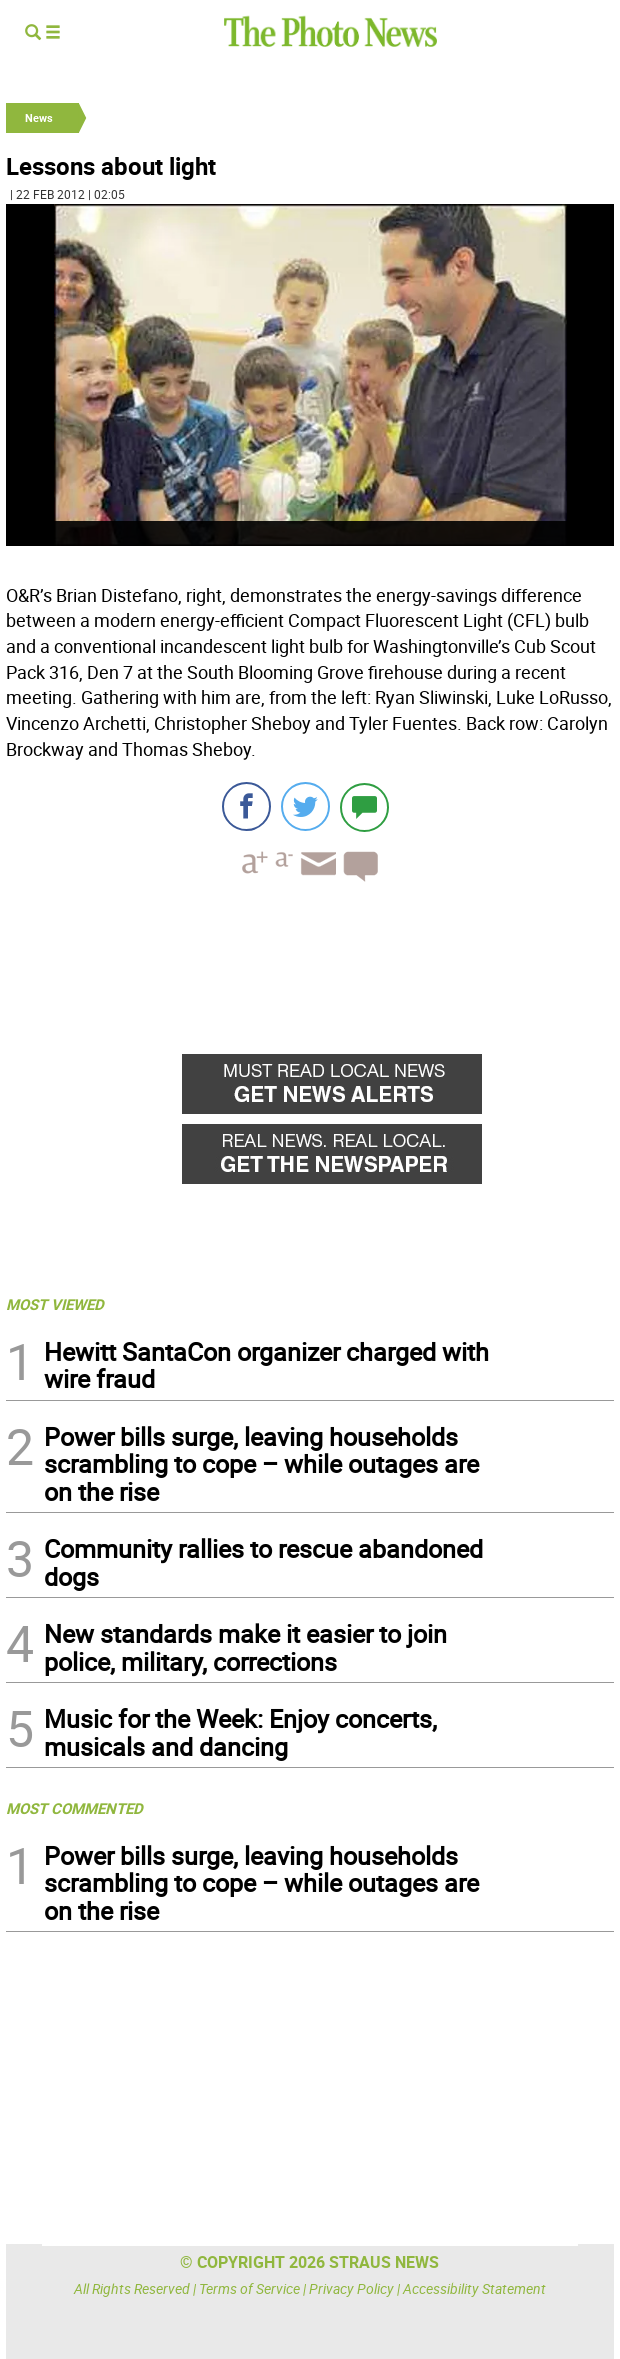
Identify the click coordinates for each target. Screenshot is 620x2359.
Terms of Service (249, 2288)
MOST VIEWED (55, 1304)
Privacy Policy (351, 2288)
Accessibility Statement (474, 2288)
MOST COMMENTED (74, 1808)
